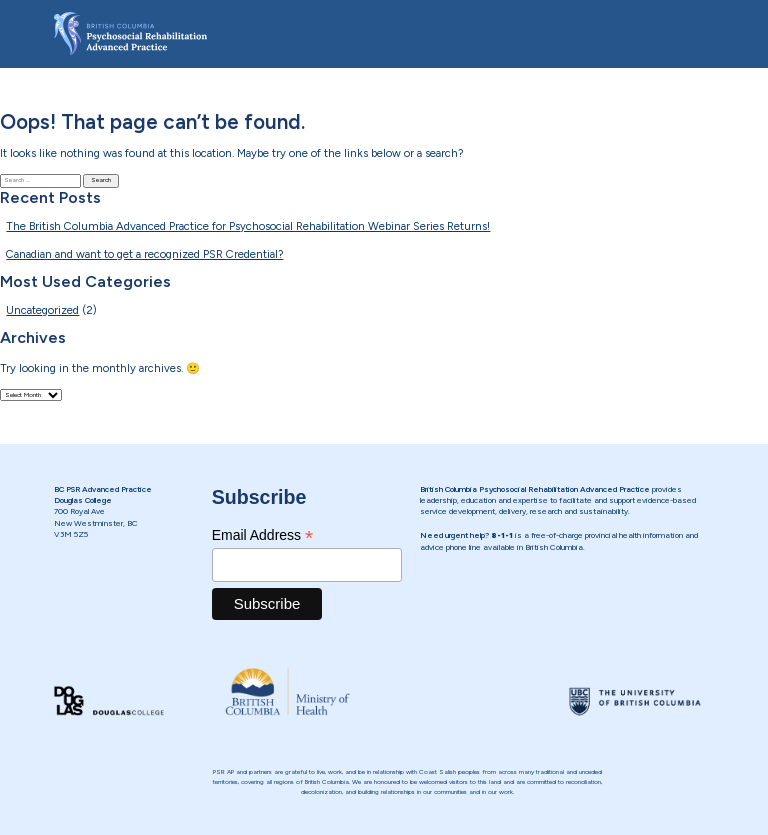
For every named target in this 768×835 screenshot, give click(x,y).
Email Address (263, 535)
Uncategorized (42, 310)
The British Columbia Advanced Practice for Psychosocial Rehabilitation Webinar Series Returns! (248, 226)
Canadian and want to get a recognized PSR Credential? (144, 254)
